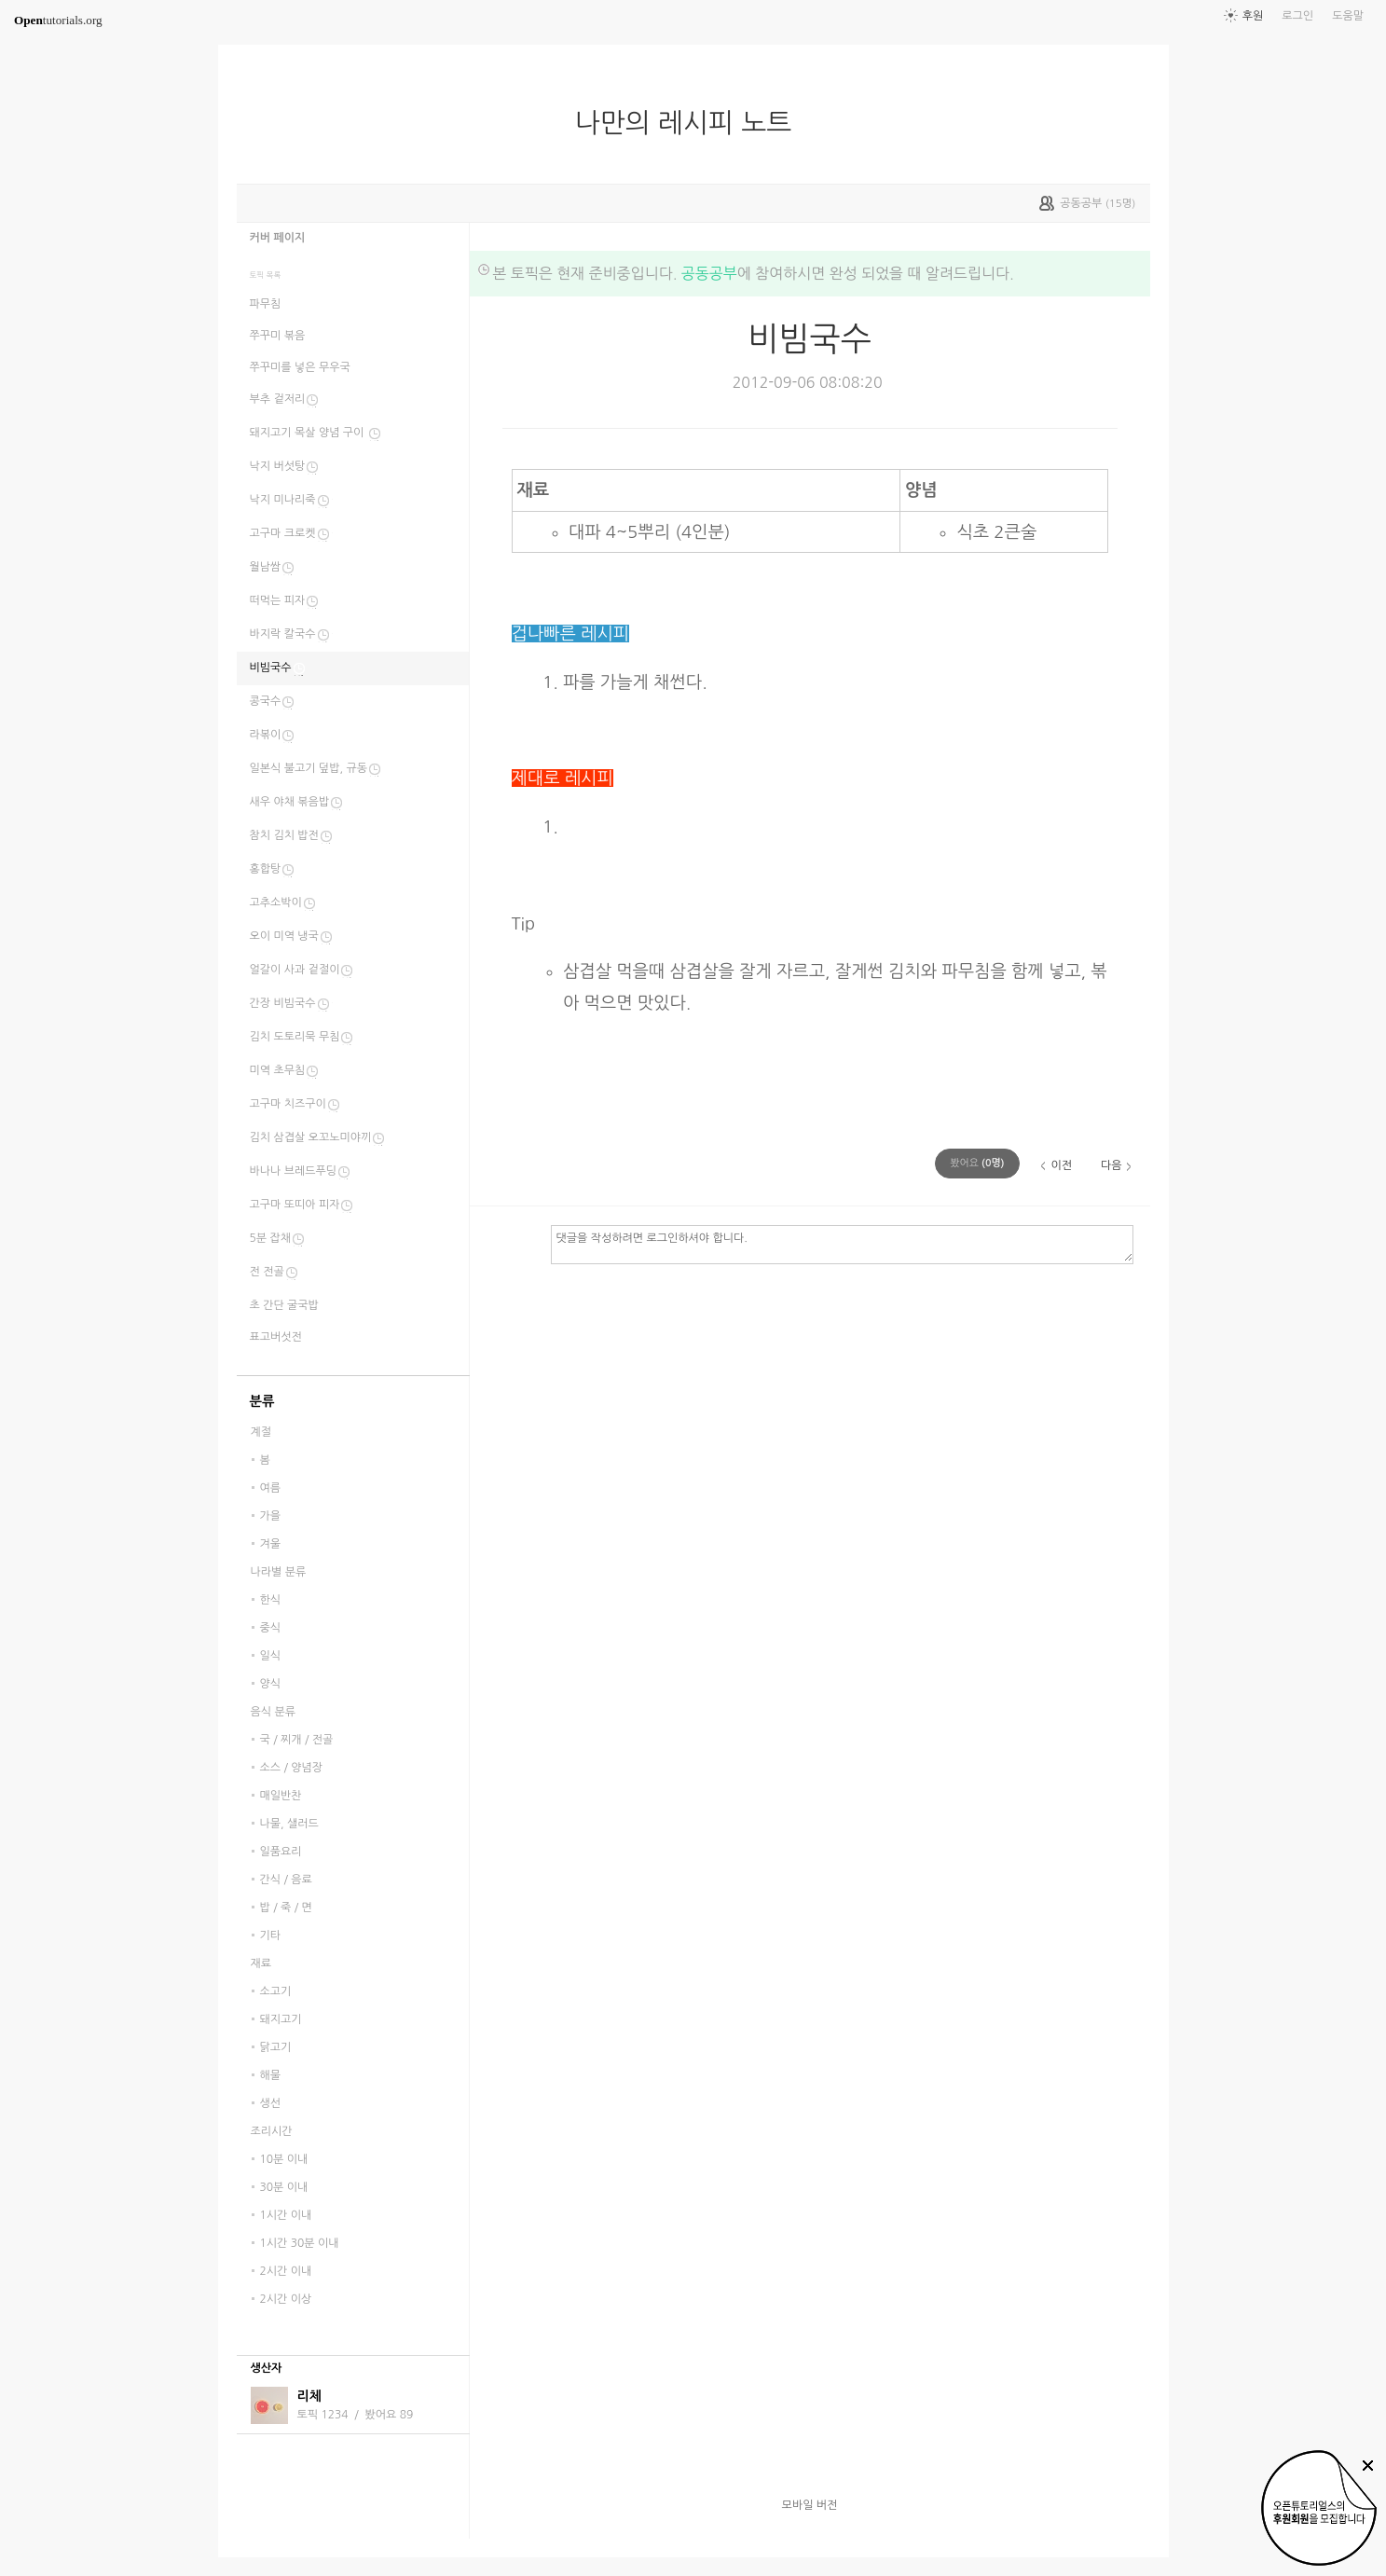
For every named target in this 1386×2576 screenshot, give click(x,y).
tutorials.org (58, 20)
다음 (1111, 1165)
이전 (1061, 1165)
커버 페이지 (278, 237)
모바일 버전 (810, 2505)
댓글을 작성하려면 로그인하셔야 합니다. (842, 1243)
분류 (262, 1401)
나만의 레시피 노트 (691, 123)
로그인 (1297, 15)
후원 (1253, 15)
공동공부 (709, 273)
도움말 (1348, 15)
